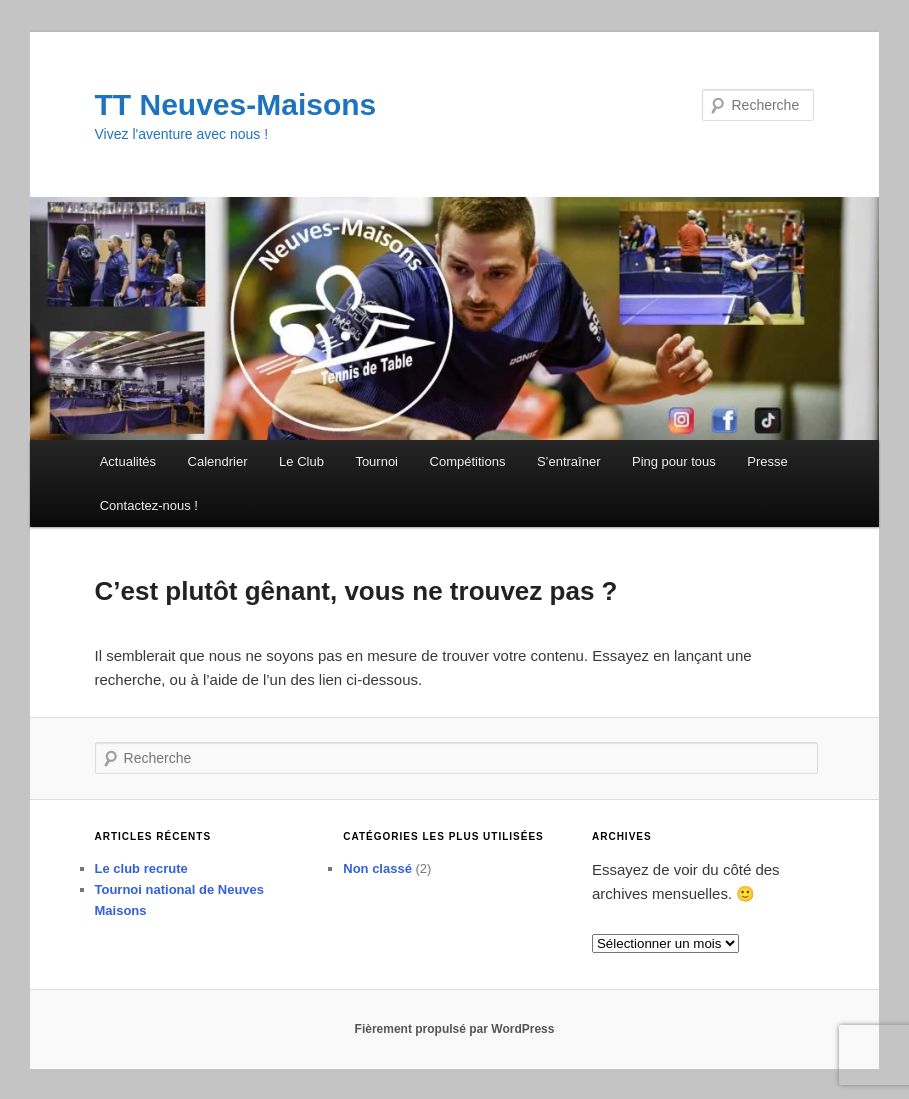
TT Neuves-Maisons (236, 104)
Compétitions (468, 461)
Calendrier (218, 461)
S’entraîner (569, 461)
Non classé (377, 868)
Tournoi (376, 461)
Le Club (301, 461)
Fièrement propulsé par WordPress (455, 1029)
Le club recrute (141, 868)
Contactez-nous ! (149, 505)
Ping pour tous (674, 461)
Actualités (128, 461)
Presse (767, 461)
